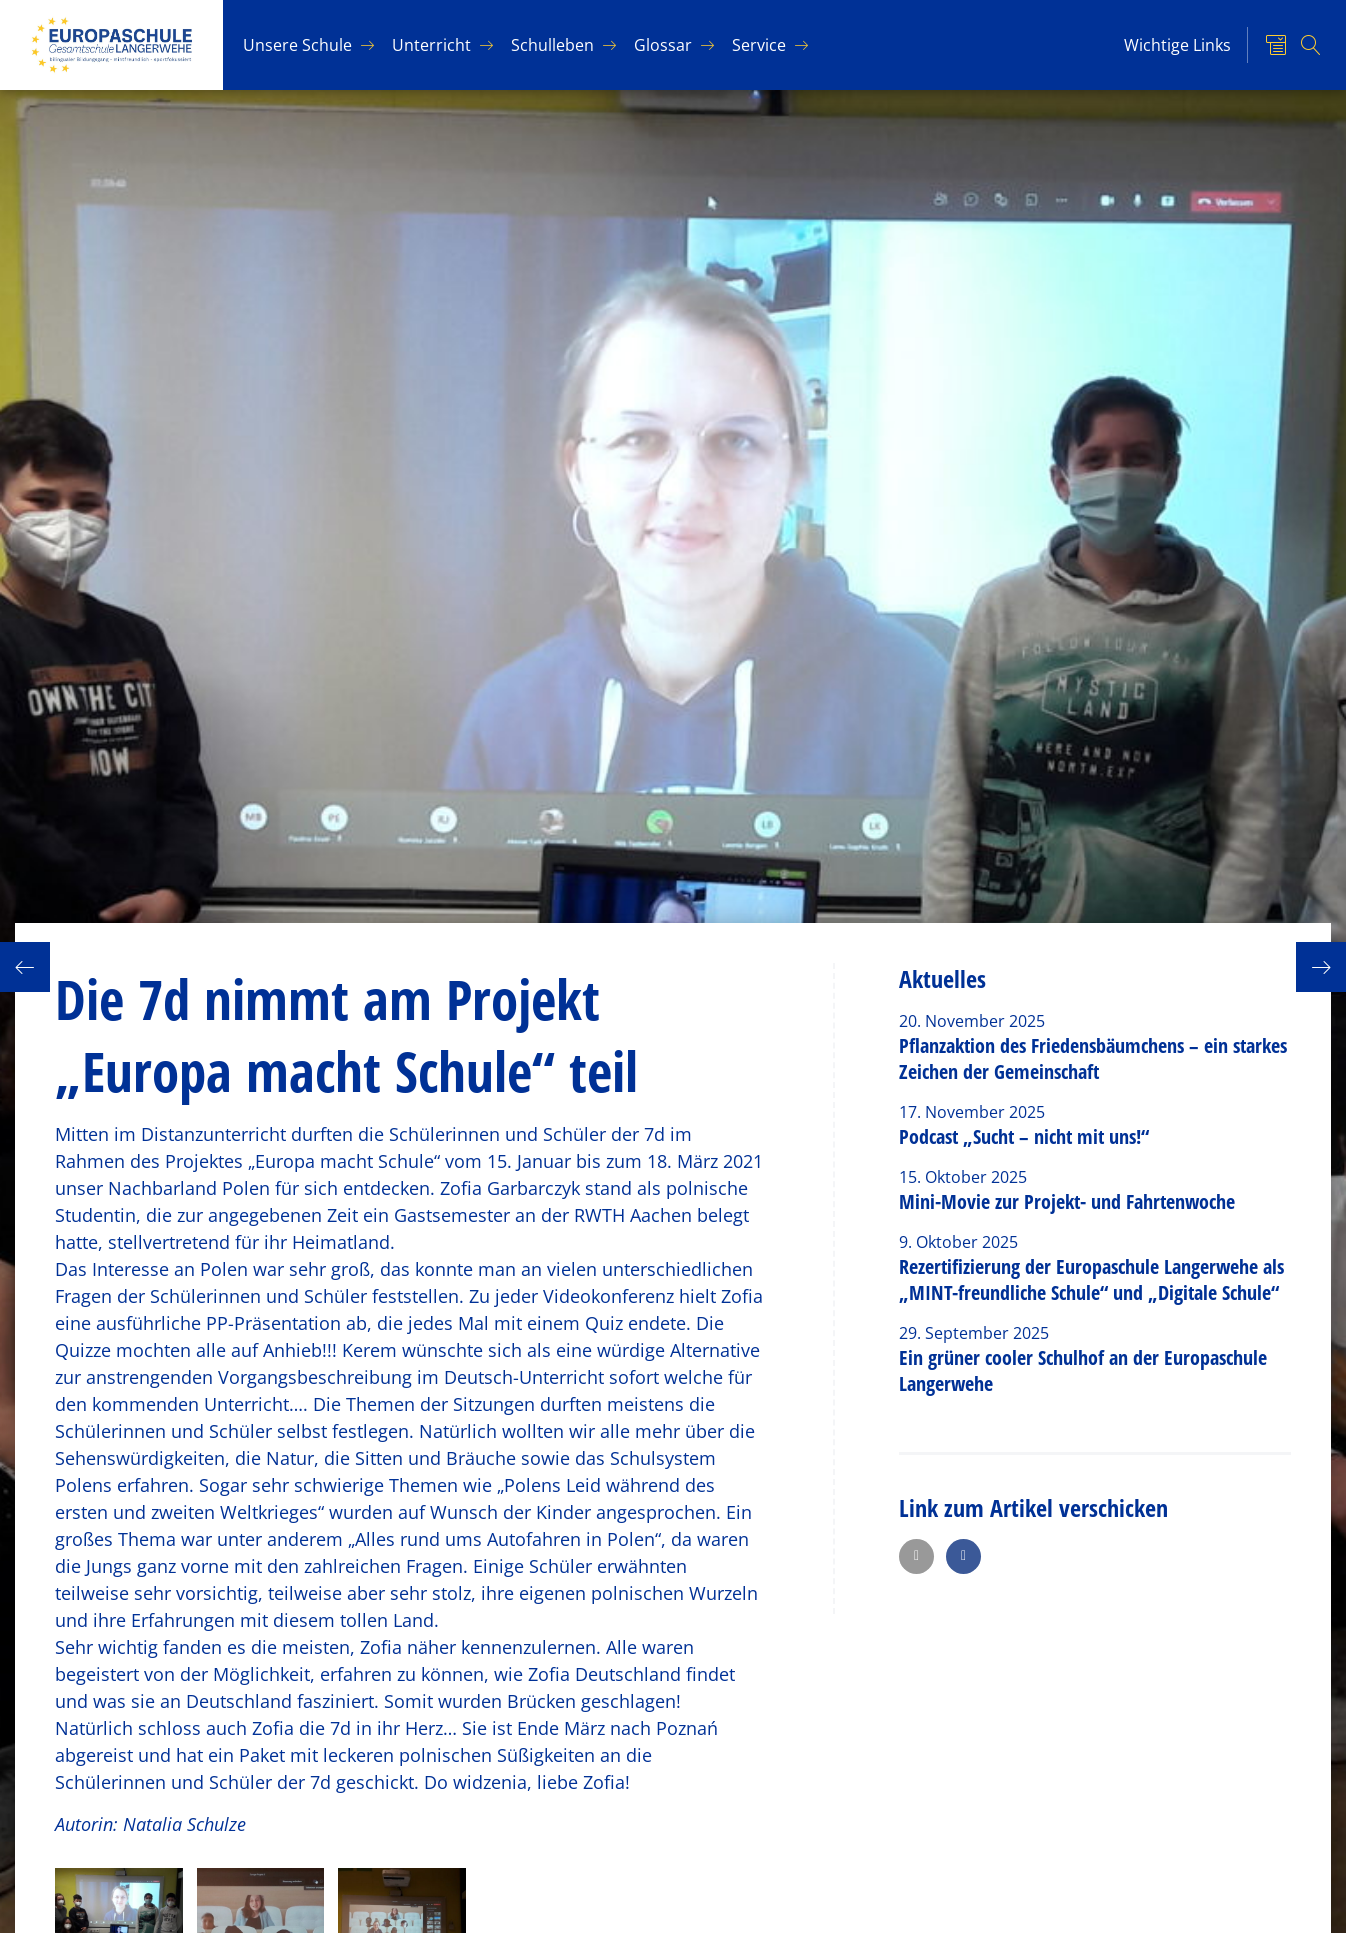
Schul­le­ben (552, 45)
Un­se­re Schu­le (297, 45)
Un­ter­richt (431, 45)
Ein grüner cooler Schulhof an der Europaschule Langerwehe (1083, 1370)
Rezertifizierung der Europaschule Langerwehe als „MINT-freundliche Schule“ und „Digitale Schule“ (1091, 1279)
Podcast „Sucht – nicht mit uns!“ (1024, 1136)
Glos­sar (663, 45)
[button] (916, 1556)
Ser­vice (759, 45)
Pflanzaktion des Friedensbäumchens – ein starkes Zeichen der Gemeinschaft (1093, 1058)
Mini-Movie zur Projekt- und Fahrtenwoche (1067, 1201)
